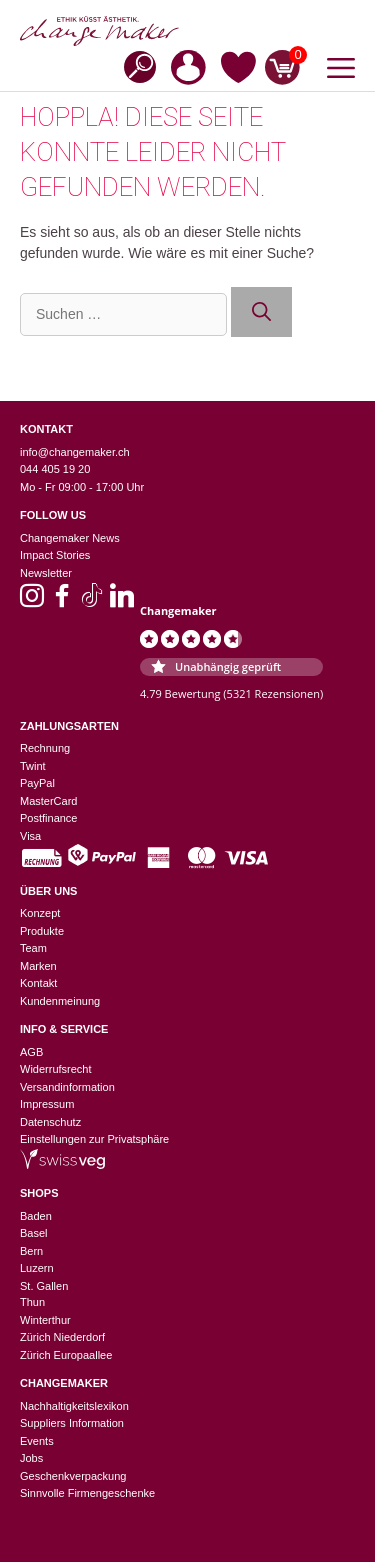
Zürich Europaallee (66, 1355)
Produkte (42, 931)
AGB (31, 1052)
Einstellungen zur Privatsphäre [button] (94, 1139)
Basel (34, 1233)
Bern (31, 1251)
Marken (38, 966)
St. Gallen (44, 1286)
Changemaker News (70, 538)
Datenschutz (50, 1122)
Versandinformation (67, 1087)
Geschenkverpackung (73, 1476)
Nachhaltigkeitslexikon (74, 1406)
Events (37, 1441)
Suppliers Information (72, 1423)
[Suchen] (261, 312)
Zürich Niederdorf (62, 1337)
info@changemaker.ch (75, 452)
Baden (36, 1216)
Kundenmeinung (60, 1001)
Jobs (31, 1458)
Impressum (47, 1104)
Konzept (40, 913)
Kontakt (38, 983)
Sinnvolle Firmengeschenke (87, 1493)
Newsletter (46, 573)
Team (33, 948)
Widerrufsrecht (56, 1069)
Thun (32, 1302)
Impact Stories (55, 555)
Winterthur (45, 1320)
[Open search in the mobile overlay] (134, 65)
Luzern (37, 1268)
